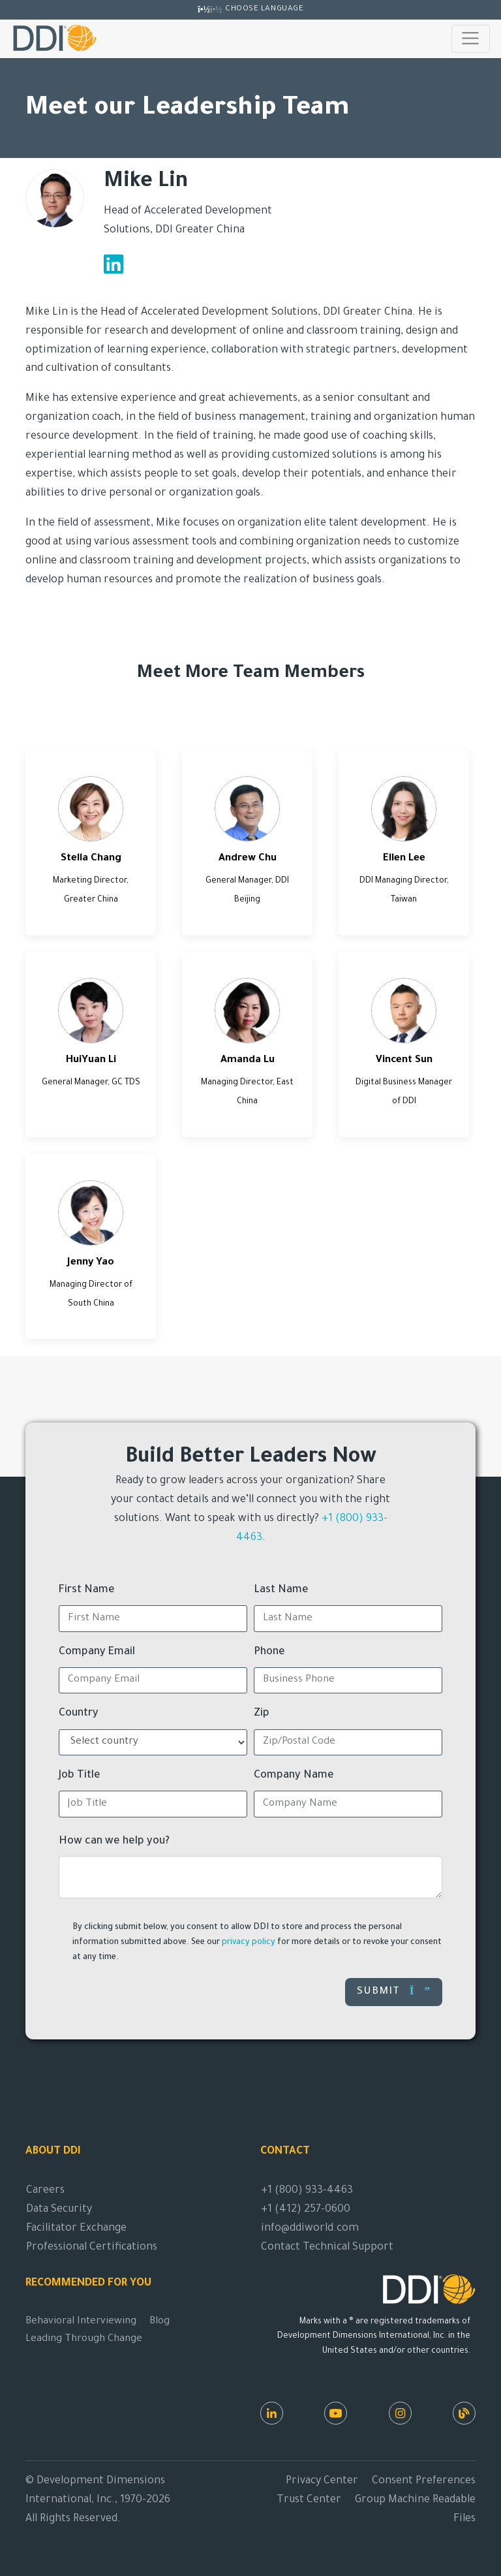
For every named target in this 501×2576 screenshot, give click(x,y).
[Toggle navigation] (470, 38)
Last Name (281, 1590)
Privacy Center (322, 2481)
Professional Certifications (91, 2248)
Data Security (59, 2210)
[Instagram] (400, 2413)
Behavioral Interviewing (80, 2321)
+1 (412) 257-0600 (305, 2210)
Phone (269, 1652)
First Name (87, 1590)
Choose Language (264, 9)
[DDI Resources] (464, 2413)
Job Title (79, 1776)
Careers (45, 2191)
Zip (261, 1714)
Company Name (294, 1776)
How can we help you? (114, 1841)
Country (79, 1714)
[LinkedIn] (271, 2413)
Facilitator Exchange (76, 2229)
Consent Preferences (424, 2481)
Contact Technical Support (327, 2248)
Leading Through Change (83, 2339)
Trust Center (309, 2500)
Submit (394, 1991)
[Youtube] (335, 2413)
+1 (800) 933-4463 (307, 2191)
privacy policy (248, 1942)
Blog (159, 2321)
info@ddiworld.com (310, 2229)
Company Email (97, 1652)
